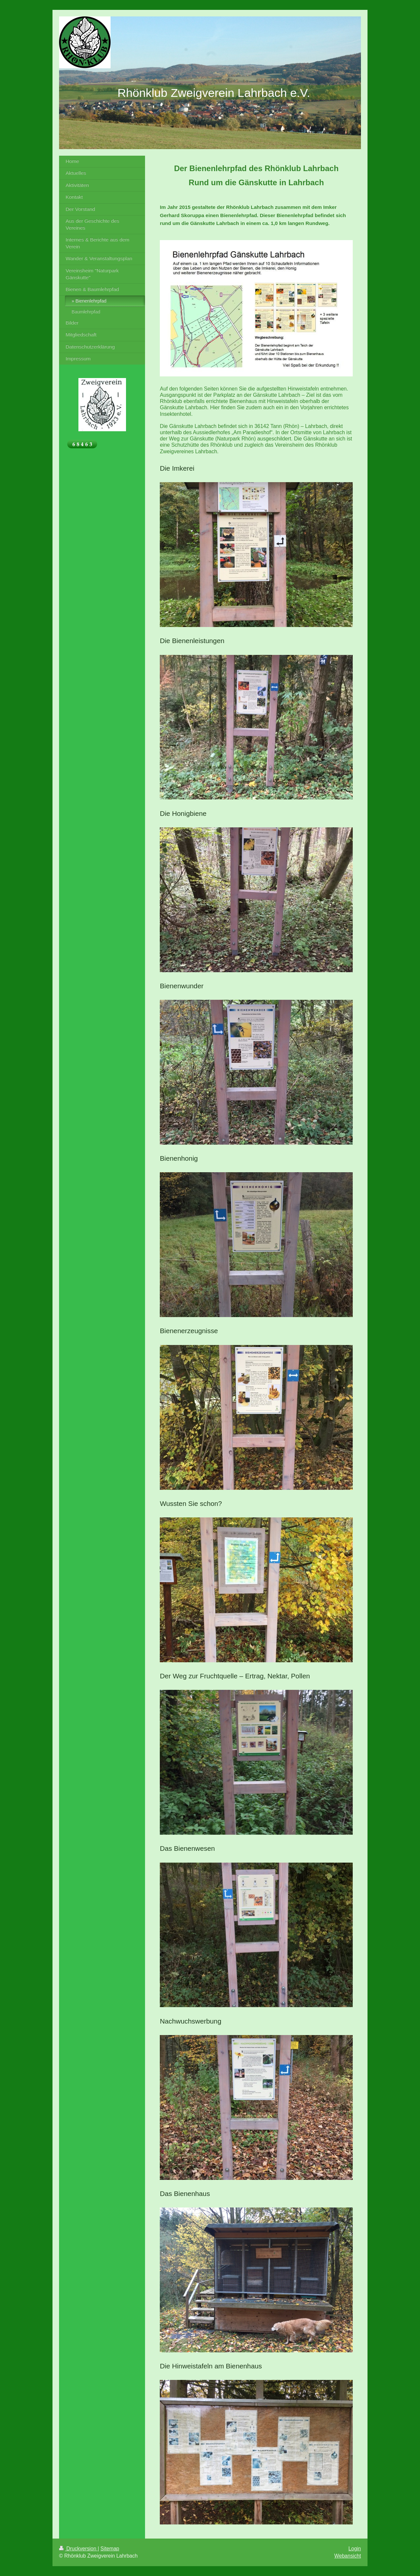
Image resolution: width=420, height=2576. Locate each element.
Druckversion (78, 2548)
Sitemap (109, 2548)
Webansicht (347, 2556)
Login (354, 2548)
